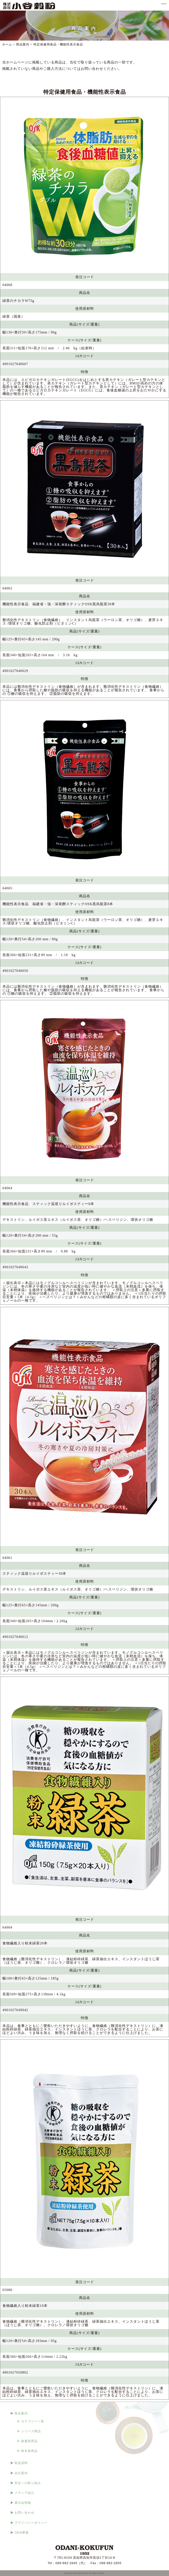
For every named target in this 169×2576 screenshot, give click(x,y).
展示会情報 (23, 2502)
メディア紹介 (24, 2493)
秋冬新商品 (29, 2451)
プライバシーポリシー (31, 2522)
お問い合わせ (24, 2512)
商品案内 (21, 2413)
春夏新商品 (29, 2441)
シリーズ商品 (31, 2431)
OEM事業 (22, 2532)
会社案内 (21, 2473)
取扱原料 (21, 2463)
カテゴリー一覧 (32, 2421)
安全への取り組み (28, 2483)
